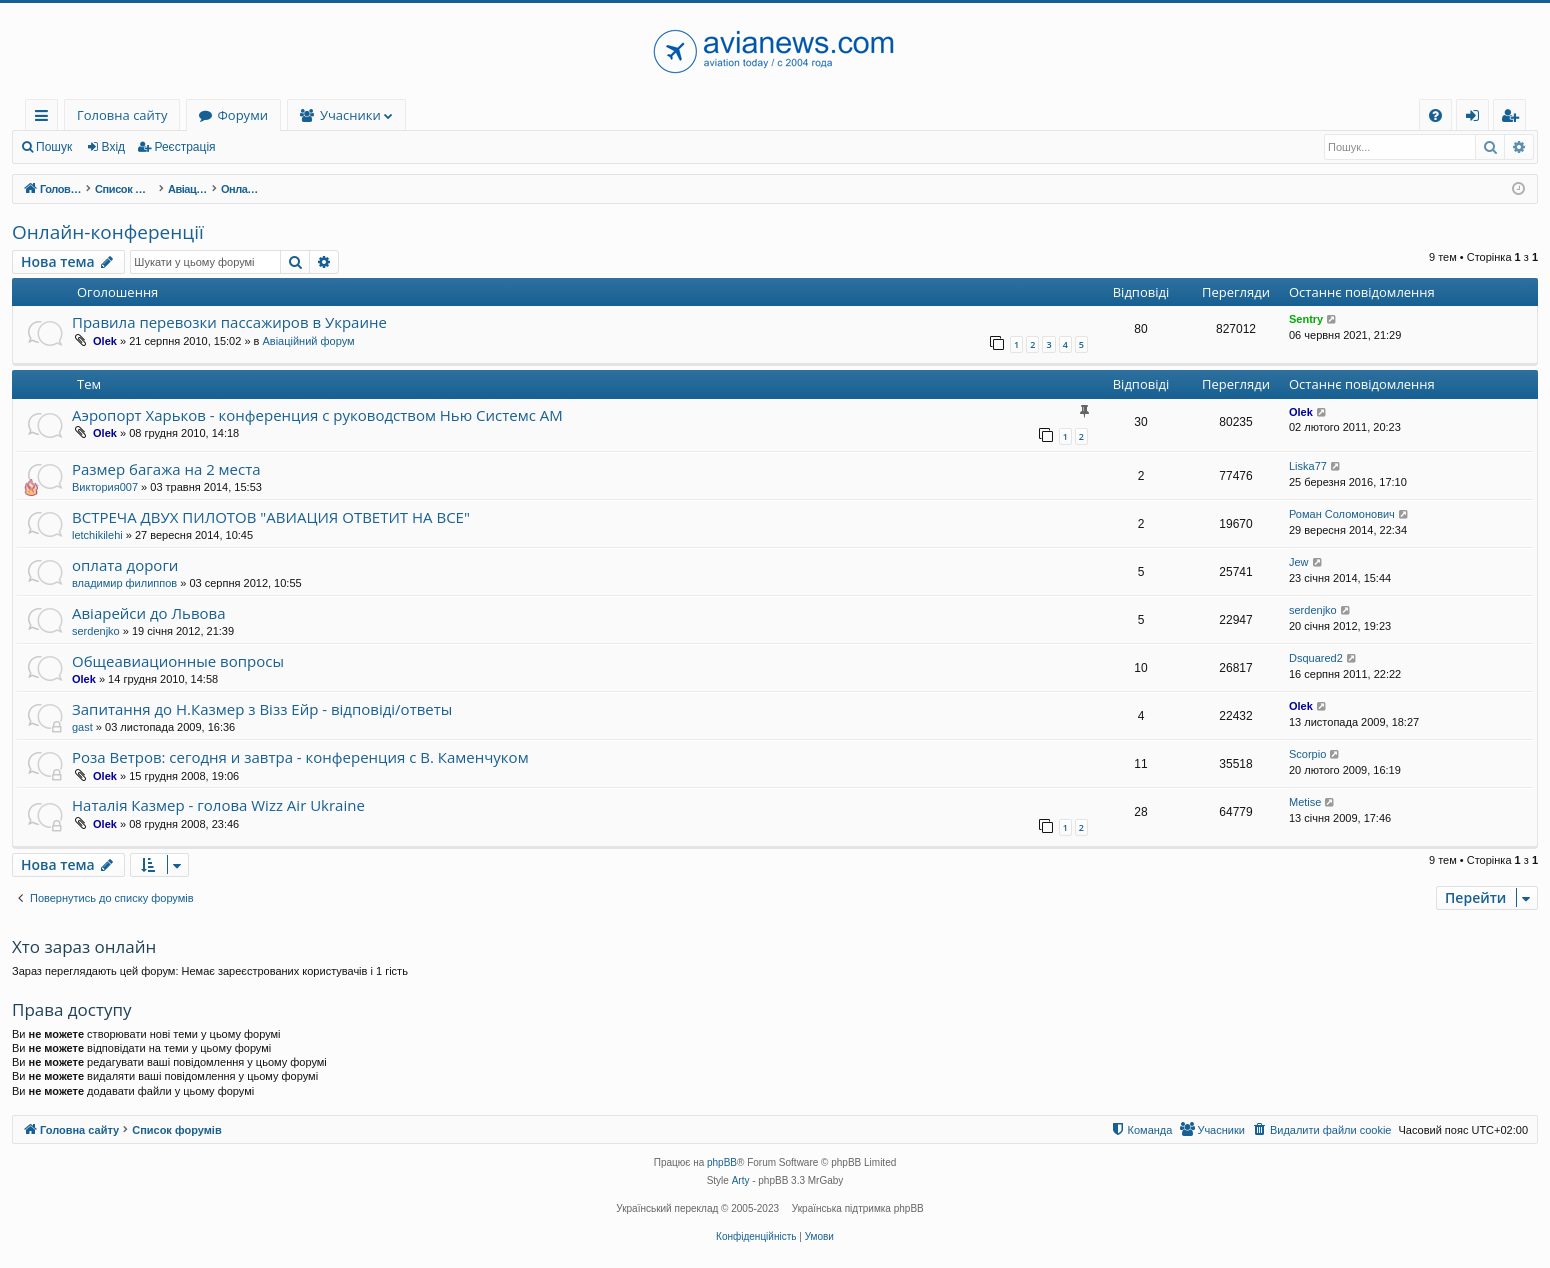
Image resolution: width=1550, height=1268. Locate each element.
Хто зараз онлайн (84, 946)
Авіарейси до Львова (149, 613)
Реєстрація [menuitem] (1514, 118)
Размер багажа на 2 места (166, 469)
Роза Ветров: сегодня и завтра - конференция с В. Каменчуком (300, 757)
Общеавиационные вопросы (178, 661)
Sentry (1306, 319)
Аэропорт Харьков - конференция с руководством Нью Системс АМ (317, 415)
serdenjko (96, 631)
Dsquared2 (1316, 658)
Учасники (350, 115)
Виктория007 (105, 487)
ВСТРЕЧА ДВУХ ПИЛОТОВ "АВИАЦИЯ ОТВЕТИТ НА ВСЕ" (271, 517)
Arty (741, 1180)
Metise (1305, 802)
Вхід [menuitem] (1479, 118)
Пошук (54, 147)
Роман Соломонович (1342, 514)
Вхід (114, 147)
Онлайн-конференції (108, 232)
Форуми (242, 115)
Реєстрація (184, 147)
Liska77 (1308, 466)
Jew (1299, 562)
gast (82, 727)
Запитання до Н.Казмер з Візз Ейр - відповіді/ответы (262, 709)
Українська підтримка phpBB (858, 1208)
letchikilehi (97, 535)
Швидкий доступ (45, 118)
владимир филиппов (124, 583)
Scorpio (1307, 754)
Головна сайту (122, 115)
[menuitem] (1435, 115)
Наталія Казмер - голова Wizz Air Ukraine (218, 805)
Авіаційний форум (308, 341)
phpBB (722, 1162)
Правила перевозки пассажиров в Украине (229, 322)
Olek (105, 341)
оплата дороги (125, 565)
